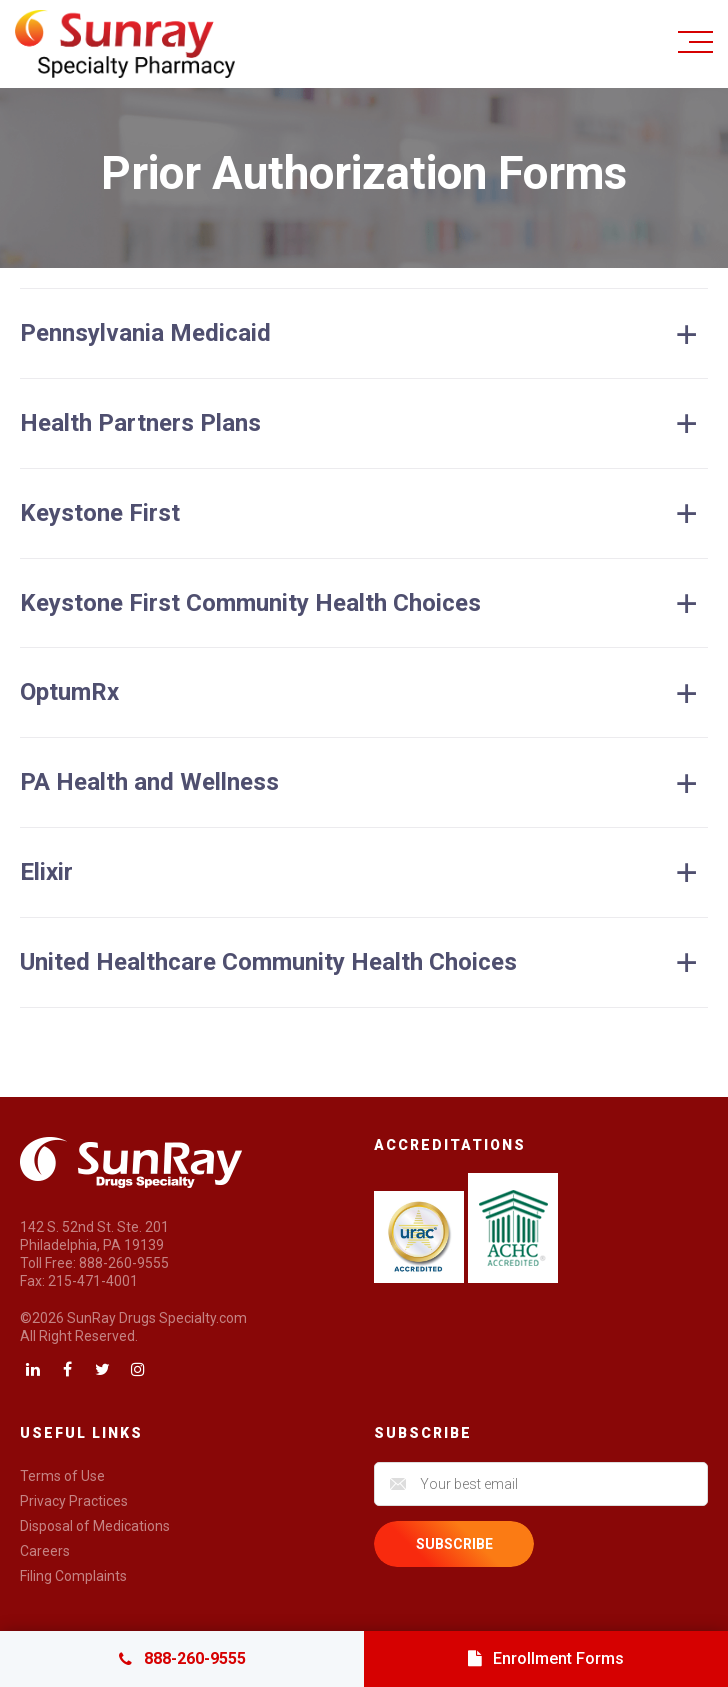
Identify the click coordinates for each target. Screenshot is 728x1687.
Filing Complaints (73, 1576)
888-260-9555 (182, 1658)
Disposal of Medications (95, 1526)
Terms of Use (62, 1476)
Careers (45, 1551)
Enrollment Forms (546, 1658)
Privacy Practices (74, 1501)
